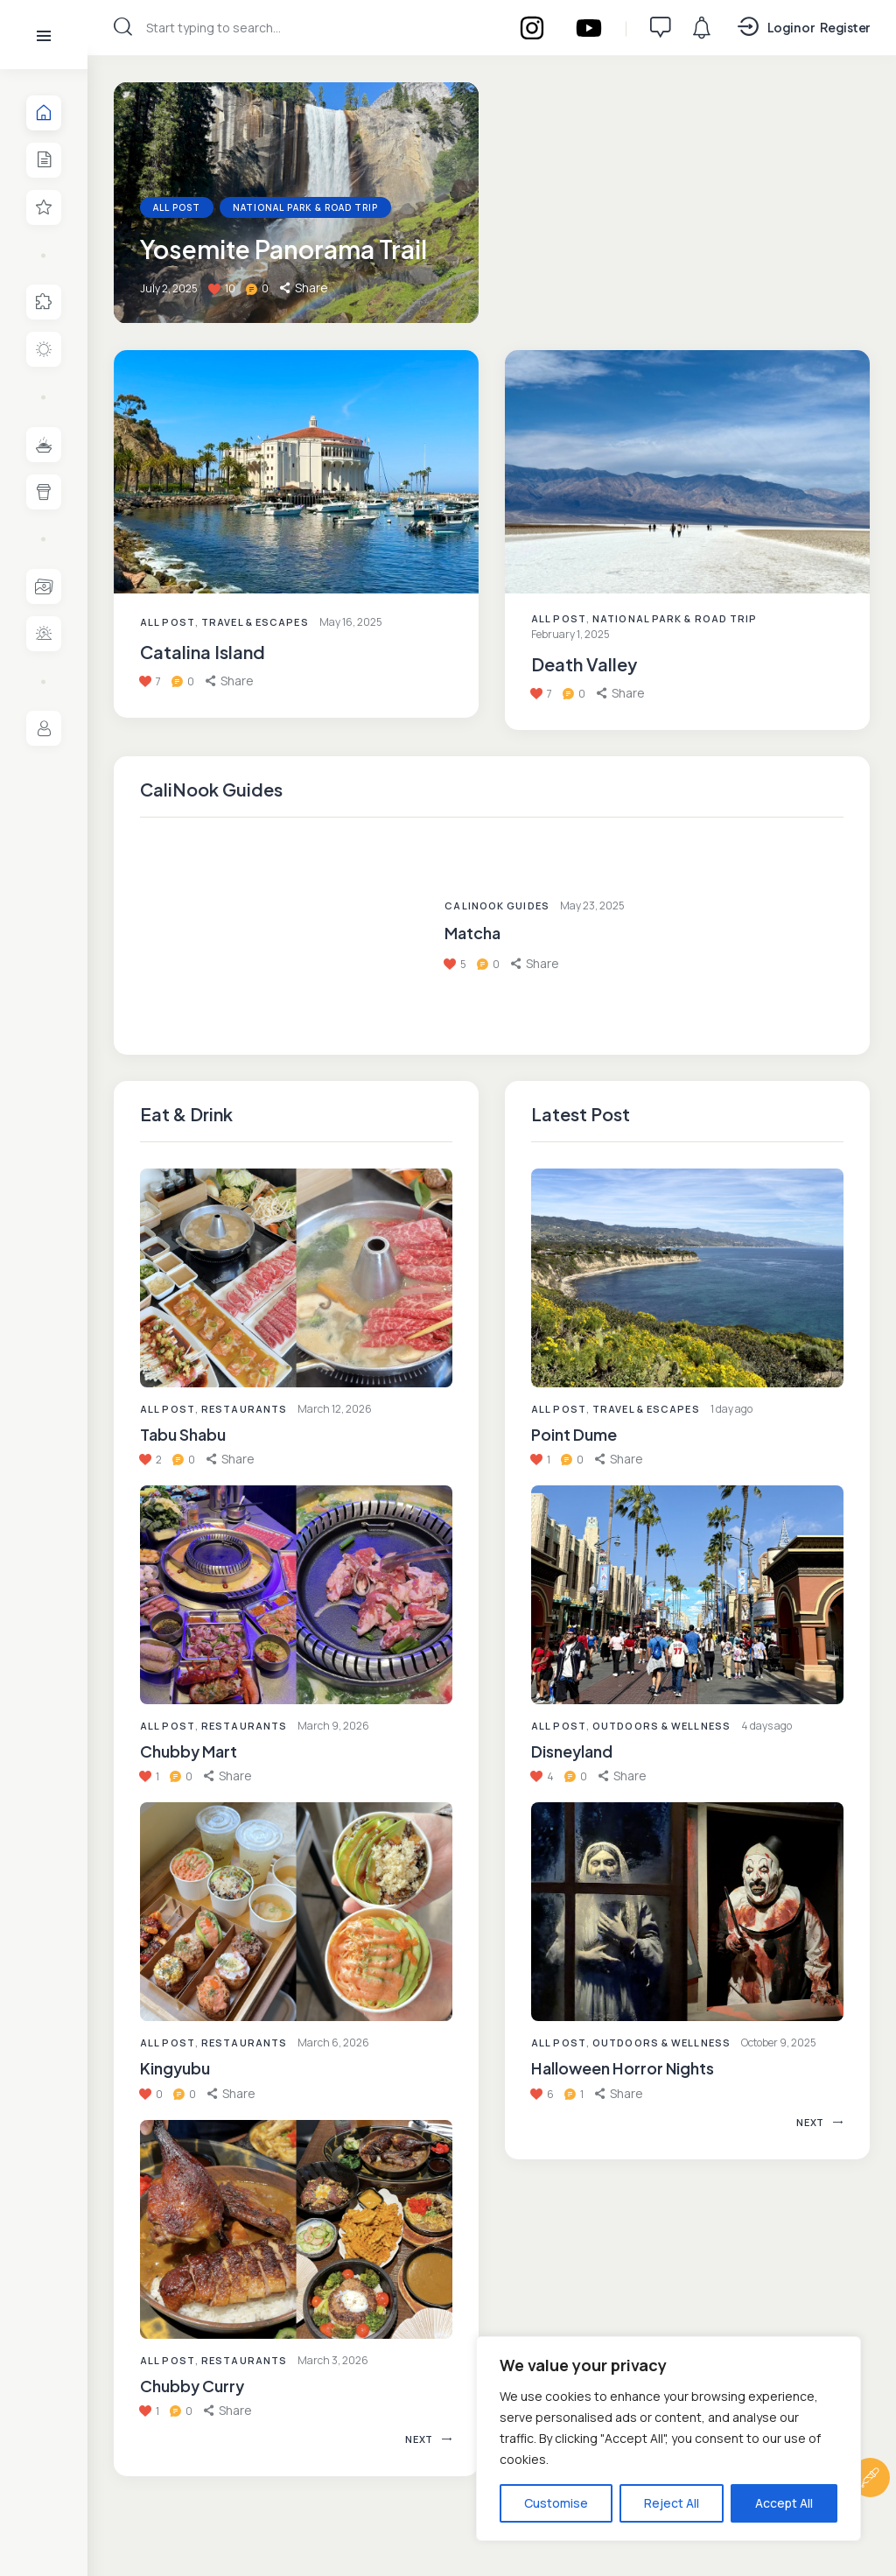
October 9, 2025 (778, 2043)
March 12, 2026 (335, 1408)
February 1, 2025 (570, 634)
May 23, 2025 (592, 905)
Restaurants (244, 1408)
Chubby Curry (192, 2386)
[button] (230, 1459)
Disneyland (571, 1751)
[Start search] (123, 26)
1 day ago (731, 1408)
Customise (556, 2503)
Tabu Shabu (183, 1434)
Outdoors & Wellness (661, 1725)
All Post (167, 1408)
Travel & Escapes (255, 621)
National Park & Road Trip (305, 208)
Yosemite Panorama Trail (283, 250)
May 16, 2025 (350, 621)
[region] (668, 2438)
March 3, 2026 (333, 2360)
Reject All (671, 2503)
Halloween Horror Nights (622, 2069)
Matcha (472, 933)
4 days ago (766, 1725)
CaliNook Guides (497, 905)
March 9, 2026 (333, 1725)
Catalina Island (202, 652)
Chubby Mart (188, 1751)
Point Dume (574, 1434)
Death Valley (584, 664)
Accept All (784, 2503)
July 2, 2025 (169, 289)
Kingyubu (175, 2069)
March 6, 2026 (333, 2043)
